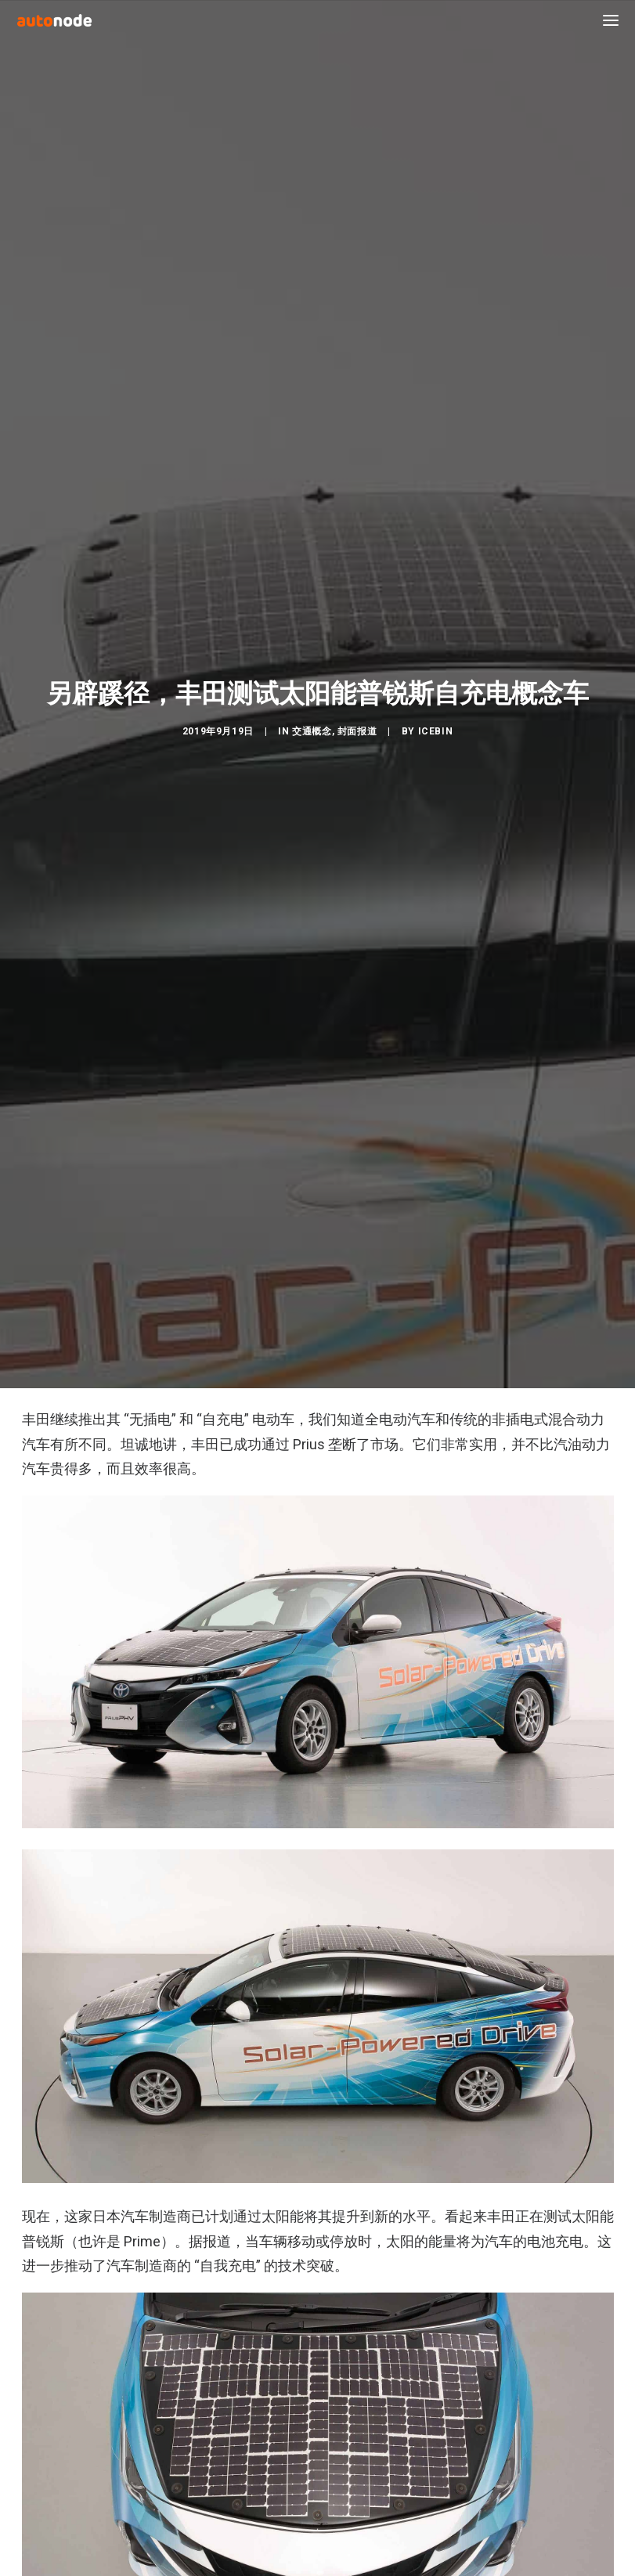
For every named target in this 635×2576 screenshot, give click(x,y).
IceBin (435, 1003)
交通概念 (311, 1003)
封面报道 (357, 1003)
